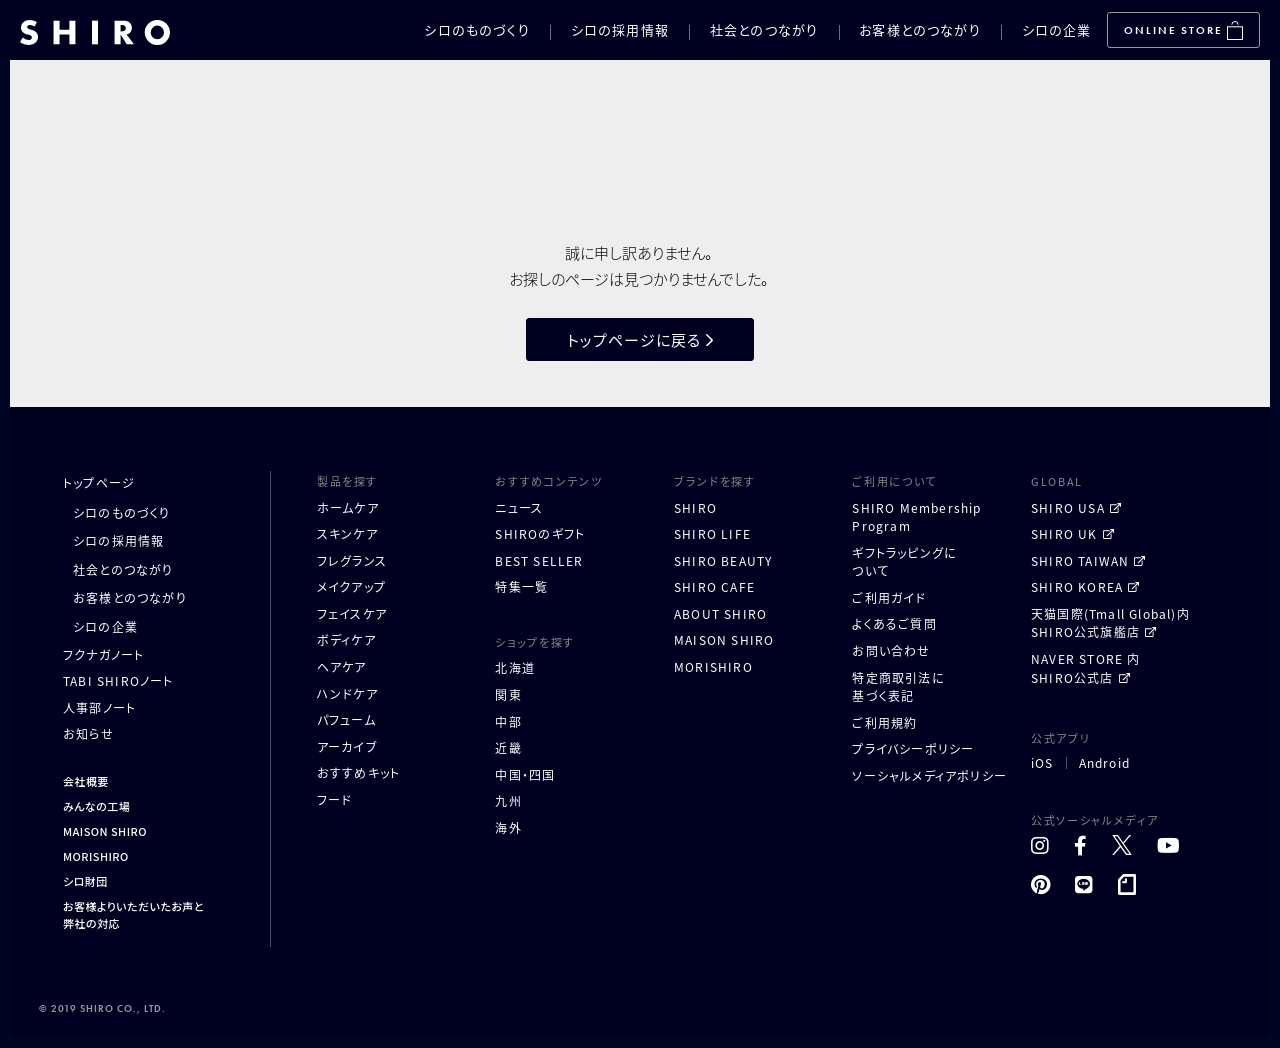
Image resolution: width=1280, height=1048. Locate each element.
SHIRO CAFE (714, 586)
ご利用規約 (884, 722)
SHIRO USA (1068, 507)
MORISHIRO (96, 856)
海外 (508, 827)
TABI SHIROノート (118, 680)
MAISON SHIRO (105, 831)
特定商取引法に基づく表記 (898, 687)
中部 (508, 721)
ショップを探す (535, 642)
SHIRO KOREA (1077, 586)
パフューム (346, 719)
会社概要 (86, 781)
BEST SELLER (539, 560)
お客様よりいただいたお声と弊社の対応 (133, 914)
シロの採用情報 (620, 29)
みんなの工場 (96, 806)
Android (1104, 763)
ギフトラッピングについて (904, 562)
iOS (1042, 763)
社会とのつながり (764, 29)
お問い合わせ (891, 650)
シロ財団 (85, 881)
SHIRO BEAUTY (723, 560)
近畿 (508, 747)
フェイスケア (352, 613)
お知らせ (88, 733)
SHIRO (695, 507)
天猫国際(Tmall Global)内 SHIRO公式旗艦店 (1110, 623)
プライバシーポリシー (913, 748)
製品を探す (347, 481)
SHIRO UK (1064, 533)
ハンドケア (347, 693)
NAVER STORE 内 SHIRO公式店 (1086, 668)
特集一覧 (521, 586)
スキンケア (347, 533)
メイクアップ (351, 586)
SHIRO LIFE (712, 533)
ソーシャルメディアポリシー (929, 775)
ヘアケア (342, 666)
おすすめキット (358, 772)
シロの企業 (1057, 29)
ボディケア (346, 639)
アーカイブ (347, 746)
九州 (508, 800)
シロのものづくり (476, 29)
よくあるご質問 (894, 623)
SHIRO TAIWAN (1080, 560)
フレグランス (352, 560)
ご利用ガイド (889, 597)
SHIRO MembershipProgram (916, 517)
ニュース (519, 507)
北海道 (515, 667)
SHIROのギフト (540, 533)
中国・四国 (525, 774)
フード (335, 799)
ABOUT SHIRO (720, 613)
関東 (508, 694)
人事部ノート (99, 707)
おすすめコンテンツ (548, 481)
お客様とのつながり (920, 29)
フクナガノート (103, 654)
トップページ (99, 482)
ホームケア (348, 507)
